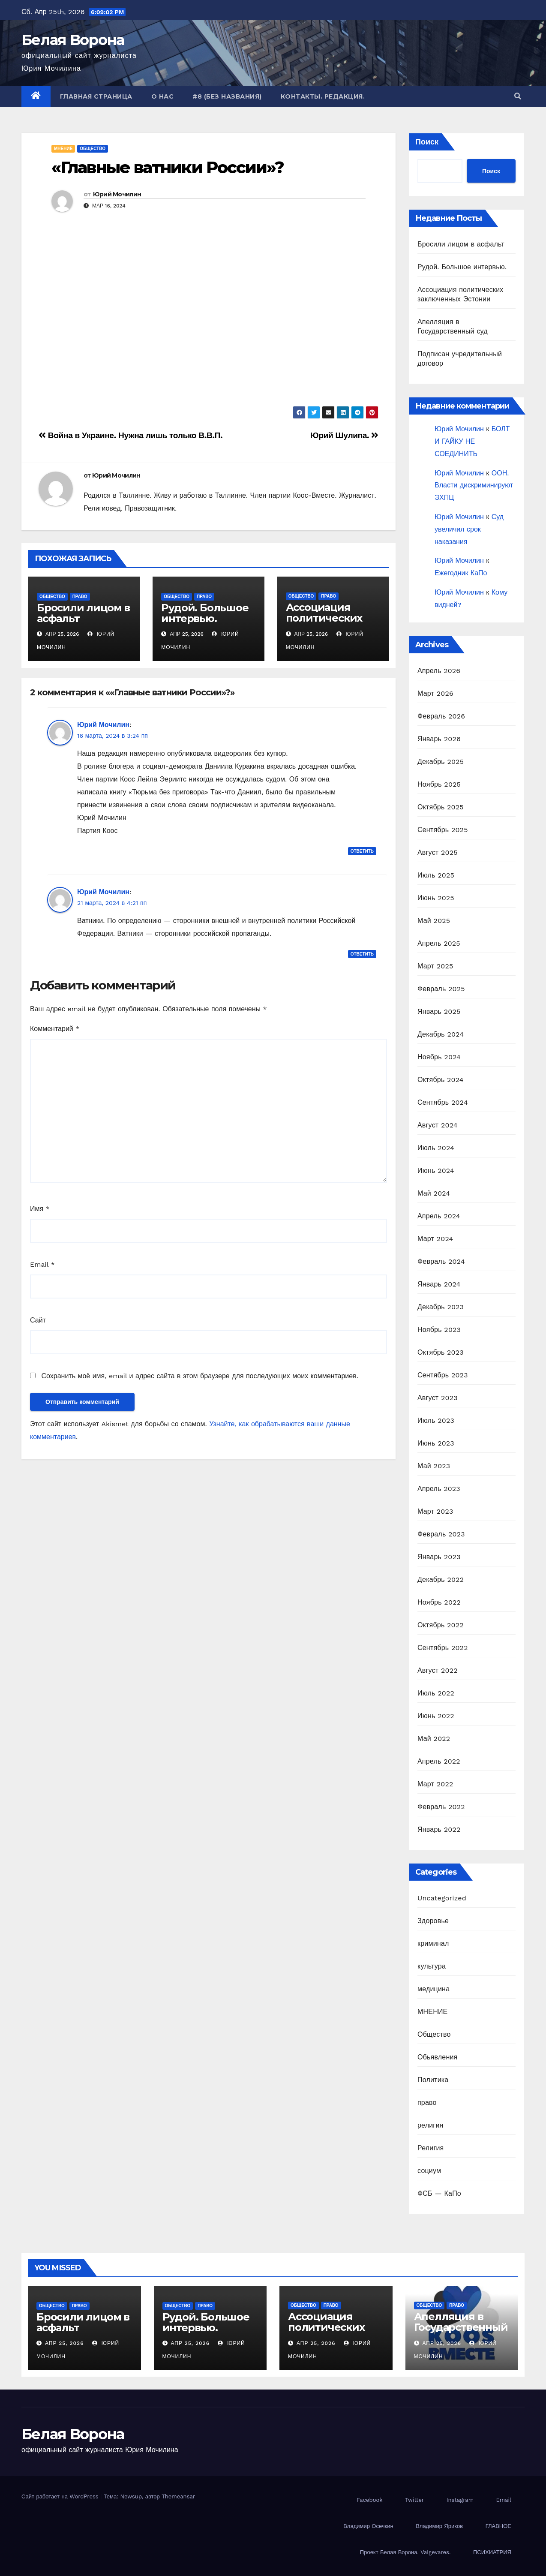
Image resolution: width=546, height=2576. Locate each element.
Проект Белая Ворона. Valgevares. (405, 2552)
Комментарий (54, 1029)
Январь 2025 (438, 1011)
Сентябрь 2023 (442, 1375)
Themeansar (178, 2496)
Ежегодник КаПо (461, 573)
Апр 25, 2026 (64, 2343)
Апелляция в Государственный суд (461, 2327)
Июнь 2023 (435, 1443)
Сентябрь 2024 (442, 1102)
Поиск (426, 141)
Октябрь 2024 (440, 1080)
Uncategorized (441, 1898)
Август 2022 (437, 1670)
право (79, 596)
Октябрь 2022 (440, 1625)
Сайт (38, 1320)
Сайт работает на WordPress (60, 2496)
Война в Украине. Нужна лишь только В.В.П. (130, 435)
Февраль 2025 (441, 989)
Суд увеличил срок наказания (469, 529)
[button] (517, 96)
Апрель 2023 (438, 1489)
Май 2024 (433, 1193)
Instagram (460, 2500)
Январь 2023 (438, 1557)
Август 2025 (437, 852)
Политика (432, 2080)
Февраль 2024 (441, 1261)
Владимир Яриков (439, 2526)
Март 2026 (435, 693)
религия (430, 2125)
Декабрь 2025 (440, 761)
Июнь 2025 (435, 898)
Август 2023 (437, 1398)
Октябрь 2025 (440, 807)
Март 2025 (435, 966)
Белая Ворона (72, 40)
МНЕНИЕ (63, 148)
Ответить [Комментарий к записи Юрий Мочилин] (362, 851)
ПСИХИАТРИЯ (492, 2552)
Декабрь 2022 (440, 1579)
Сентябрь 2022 (442, 1648)
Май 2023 (433, 1466)
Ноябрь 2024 (439, 1057)
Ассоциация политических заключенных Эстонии (324, 623)
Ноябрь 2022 (439, 1602)
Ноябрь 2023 (439, 1330)
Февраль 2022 (441, 1807)
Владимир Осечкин (368, 2526)
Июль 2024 (435, 1148)
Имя (40, 1209)
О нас (162, 96)
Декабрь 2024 (440, 1034)
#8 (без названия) (227, 96)
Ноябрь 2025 (439, 784)
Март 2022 (435, 1784)
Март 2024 (435, 1239)
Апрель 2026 (438, 671)
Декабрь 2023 (440, 1307)
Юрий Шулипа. (344, 435)
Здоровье (433, 1921)
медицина (433, 1989)
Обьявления (437, 2057)
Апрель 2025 (438, 943)
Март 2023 (435, 1511)
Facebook (370, 2500)
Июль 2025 (435, 875)
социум (429, 2171)
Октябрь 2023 (440, 1352)
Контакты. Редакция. (323, 96)
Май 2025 (433, 921)
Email (42, 1264)
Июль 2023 (435, 1420)
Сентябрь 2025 (442, 830)
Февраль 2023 (441, 1534)
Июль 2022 (435, 1693)
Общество (92, 148)
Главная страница (96, 96)
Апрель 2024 (438, 1216)
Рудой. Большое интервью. (204, 613)
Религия (430, 2148)
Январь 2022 (438, 1829)
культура (431, 1966)
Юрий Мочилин (117, 194)
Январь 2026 (439, 739)
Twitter (414, 2500)
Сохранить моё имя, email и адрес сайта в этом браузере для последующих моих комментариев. (199, 1376)
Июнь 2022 (435, 1716)
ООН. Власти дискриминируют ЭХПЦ (474, 485)
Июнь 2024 (435, 1170)
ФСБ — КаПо (439, 2193)
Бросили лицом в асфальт (83, 613)
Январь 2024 (438, 1284)
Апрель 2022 (438, 1761)
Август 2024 (437, 1125)
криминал (433, 1943)
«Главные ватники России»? (167, 167)
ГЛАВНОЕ (498, 2526)
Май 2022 (433, 1738)
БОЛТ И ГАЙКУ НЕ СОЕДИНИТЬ (472, 441)
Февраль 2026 (441, 716)
